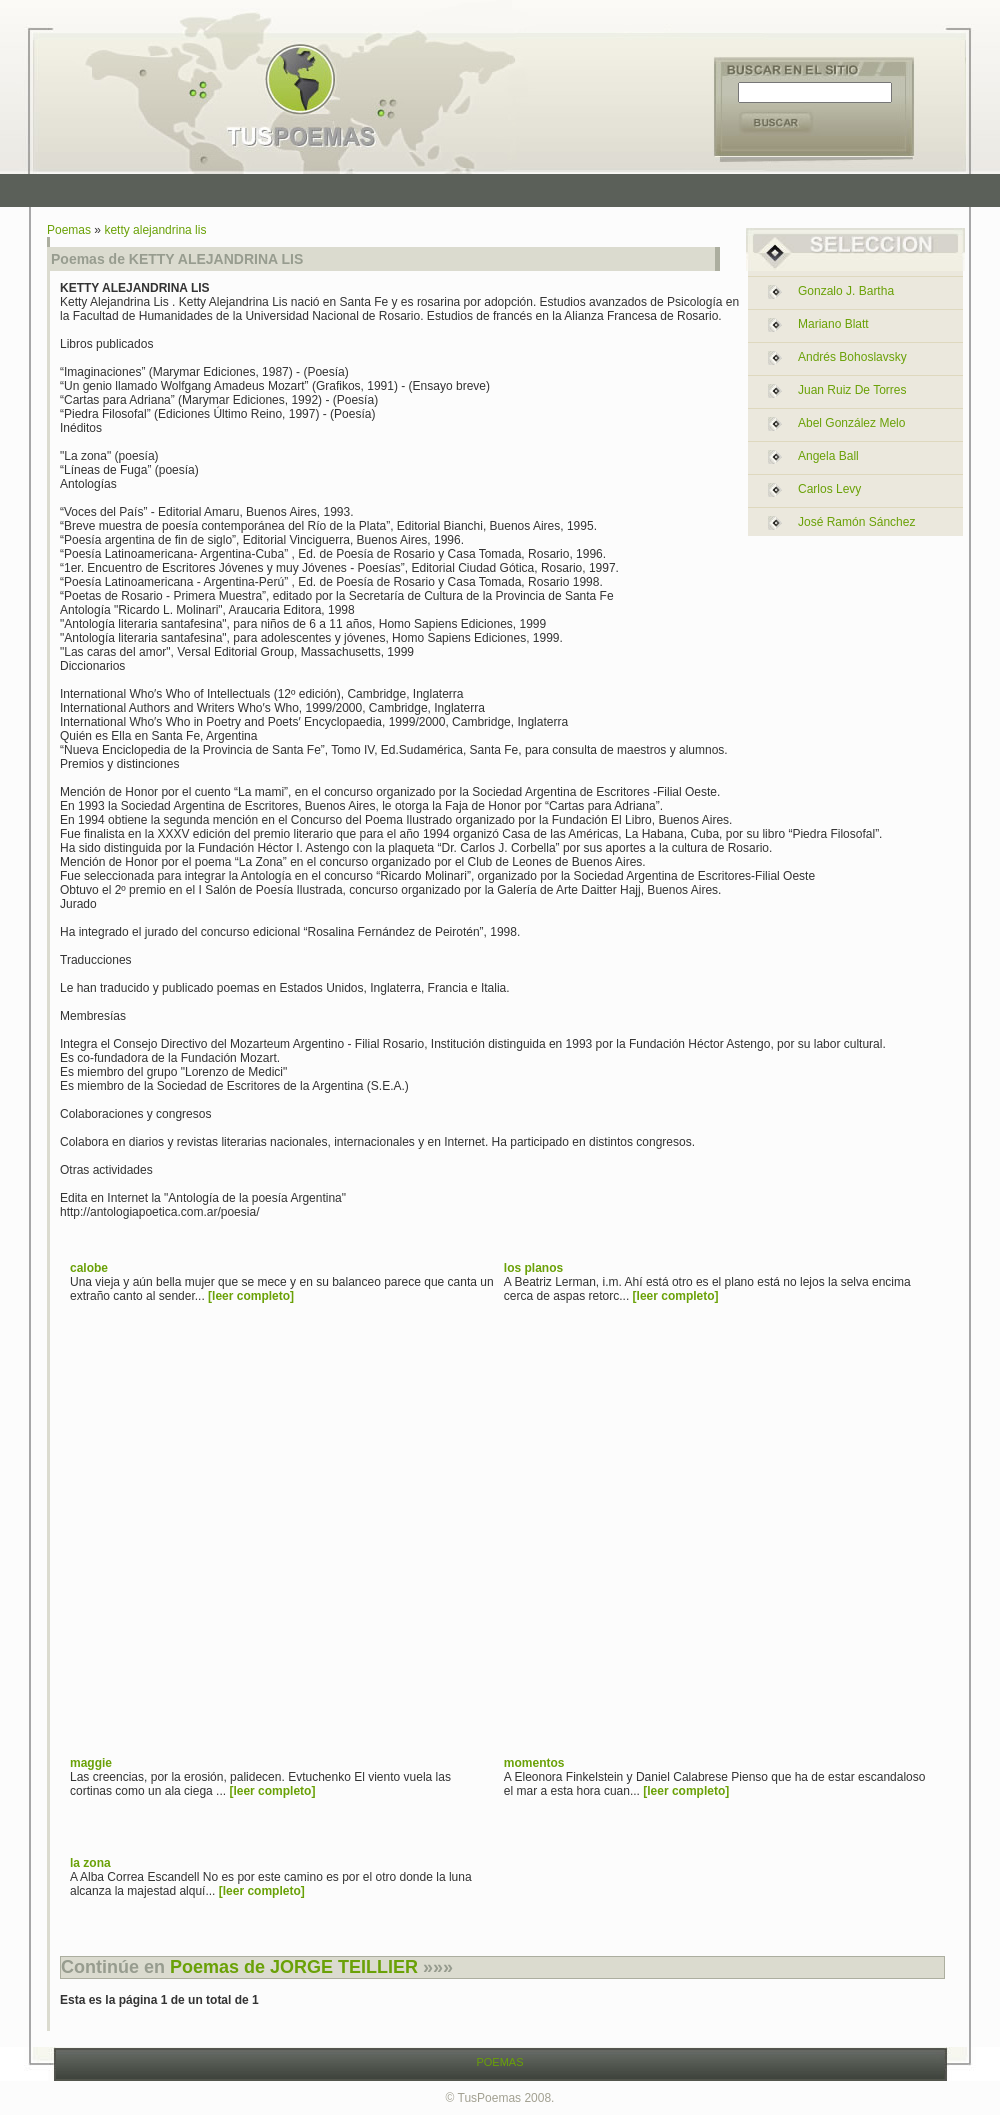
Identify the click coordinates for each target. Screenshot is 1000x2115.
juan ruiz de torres (852, 390)
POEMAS (499, 2062)
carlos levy (829, 489)
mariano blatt (833, 324)
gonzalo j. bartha (846, 291)
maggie (91, 1763)
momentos (534, 1763)
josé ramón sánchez (856, 522)
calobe (89, 1268)
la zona (90, 1863)
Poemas (69, 230)
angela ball (828, 456)
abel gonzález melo (851, 423)
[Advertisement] (187, 1548)
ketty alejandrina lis (155, 230)
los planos (533, 1268)
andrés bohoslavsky (852, 357)
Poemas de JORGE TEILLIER (294, 1967)
